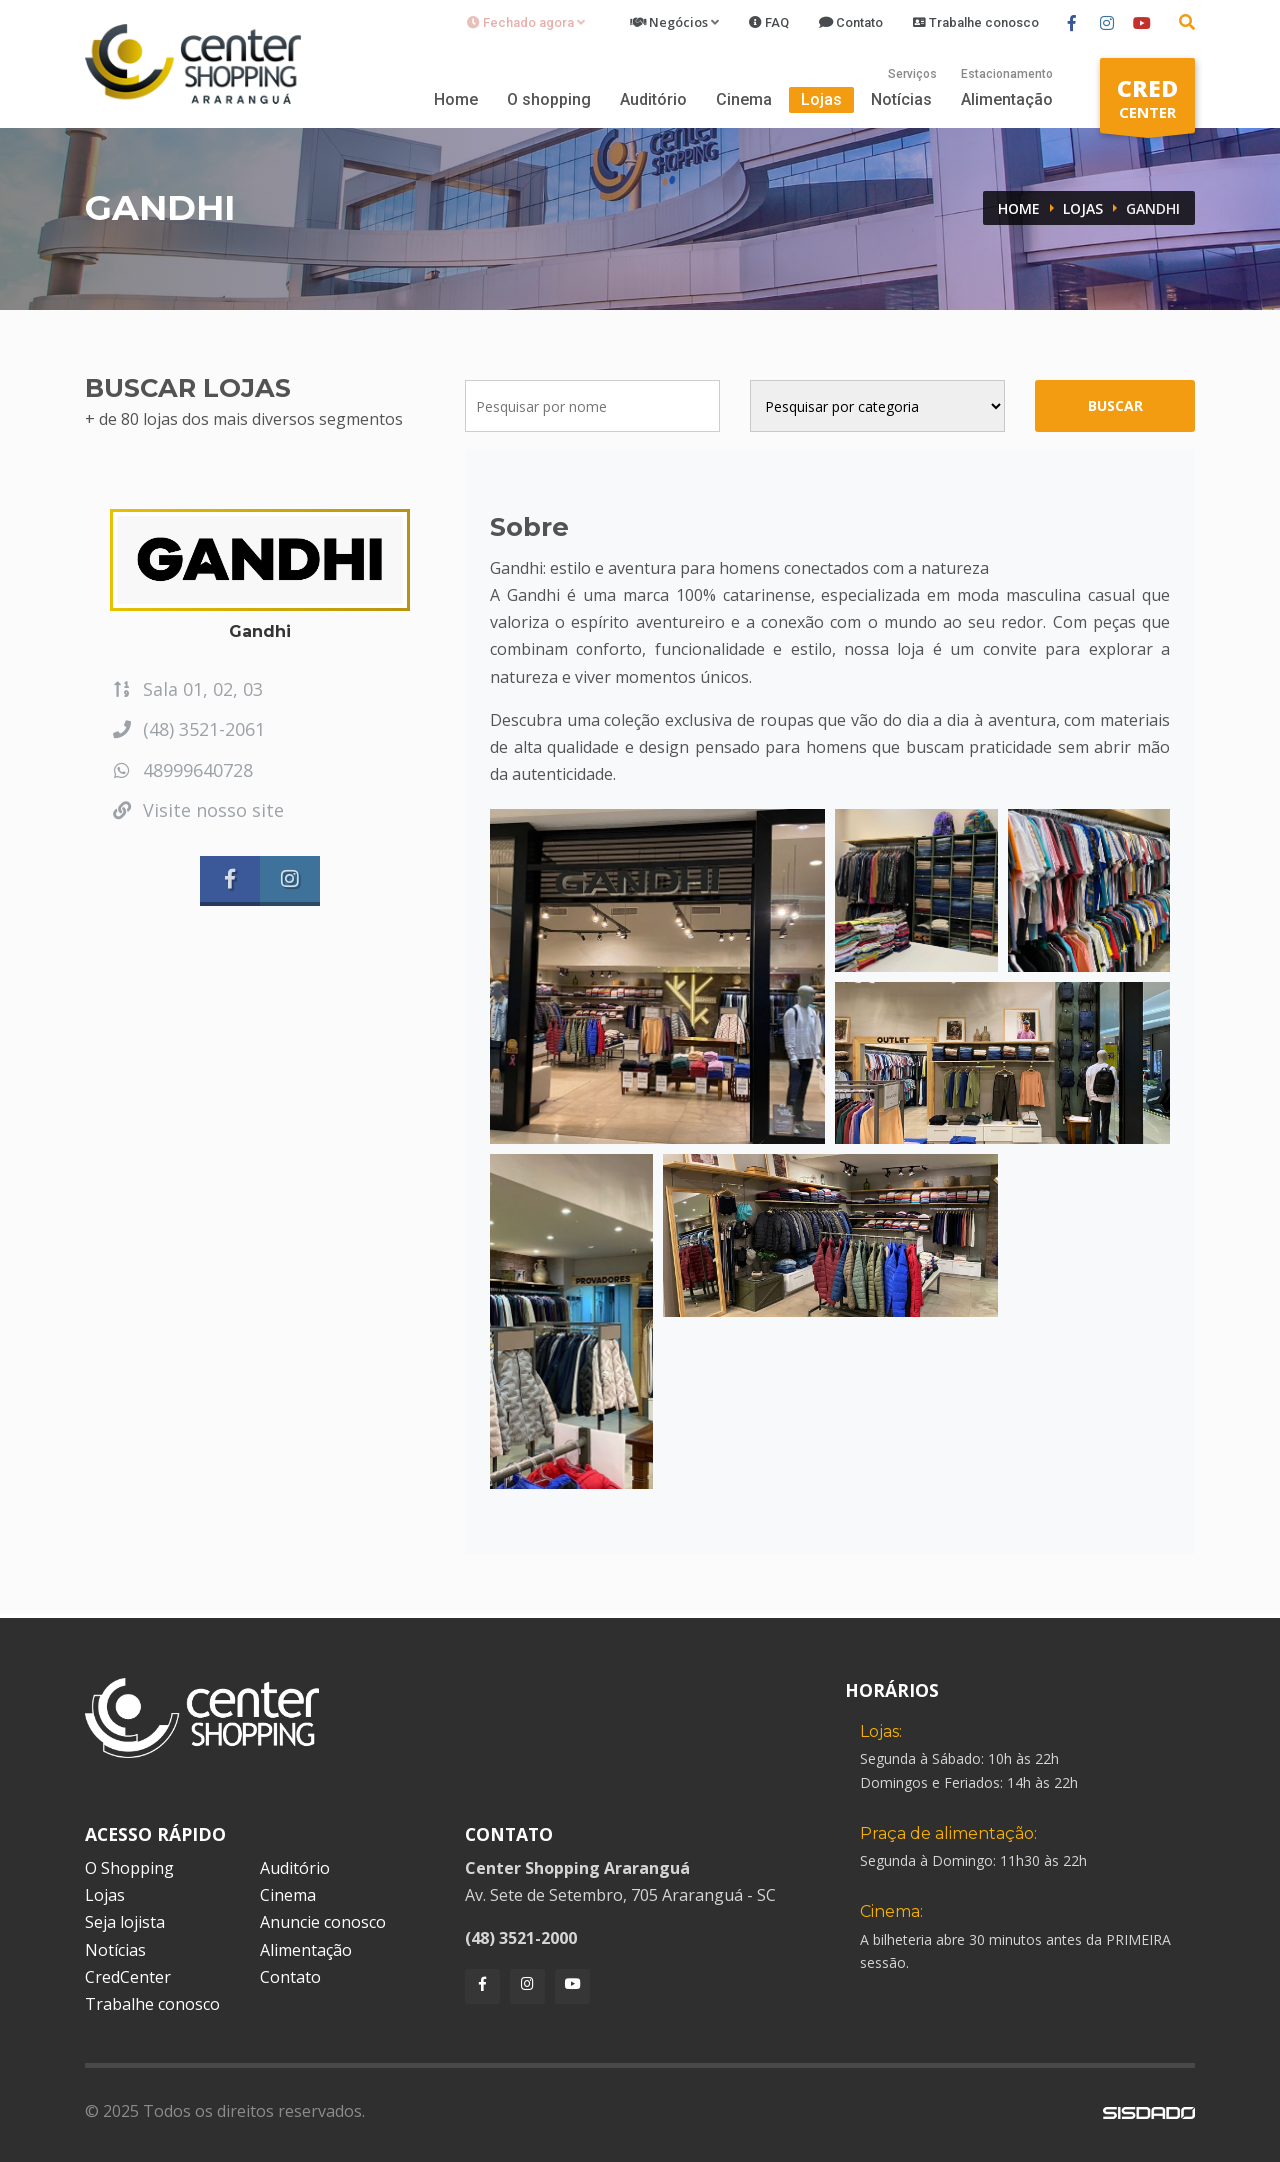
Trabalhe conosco (152, 2004)
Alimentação (1007, 99)
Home (456, 99)
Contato (290, 1977)
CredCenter (128, 1977)
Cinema (744, 99)
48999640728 (181, 770)
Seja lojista (125, 1922)
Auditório (653, 99)
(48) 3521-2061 (187, 729)
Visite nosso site (197, 810)
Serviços (912, 74)
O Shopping (129, 1868)
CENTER (1147, 102)
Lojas (821, 99)
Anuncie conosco (323, 1922)
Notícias (901, 99)
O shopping (549, 99)
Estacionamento (1007, 74)
